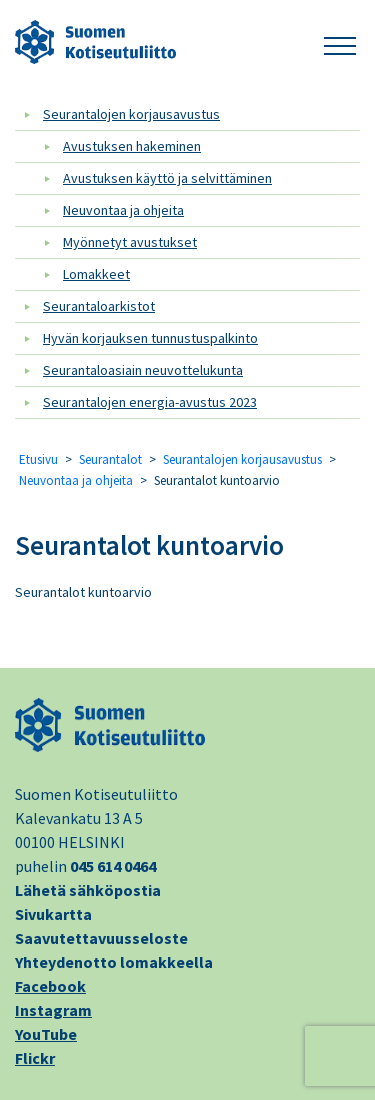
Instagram (53, 1010)
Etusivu (38, 459)
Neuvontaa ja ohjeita (123, 210)
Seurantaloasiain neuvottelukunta (143, 370)
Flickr (35, 1058)
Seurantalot (110, 459)
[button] (340, 42)
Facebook (50, 986)
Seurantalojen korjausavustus (131, 114)
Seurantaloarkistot (99, 306)
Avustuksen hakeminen (132, 146)
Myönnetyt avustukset (130, 242)
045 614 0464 (113, 866)
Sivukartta (53, 914)
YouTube (46, 1034)
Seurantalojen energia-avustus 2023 (150, 402)
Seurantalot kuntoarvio (149, 545)
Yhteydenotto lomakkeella (114, 962)
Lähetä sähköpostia (88, 890)
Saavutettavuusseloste (101, 938)
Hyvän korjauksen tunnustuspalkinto (150, 338)
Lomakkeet (96, 274)
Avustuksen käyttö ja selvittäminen (167, 178)
